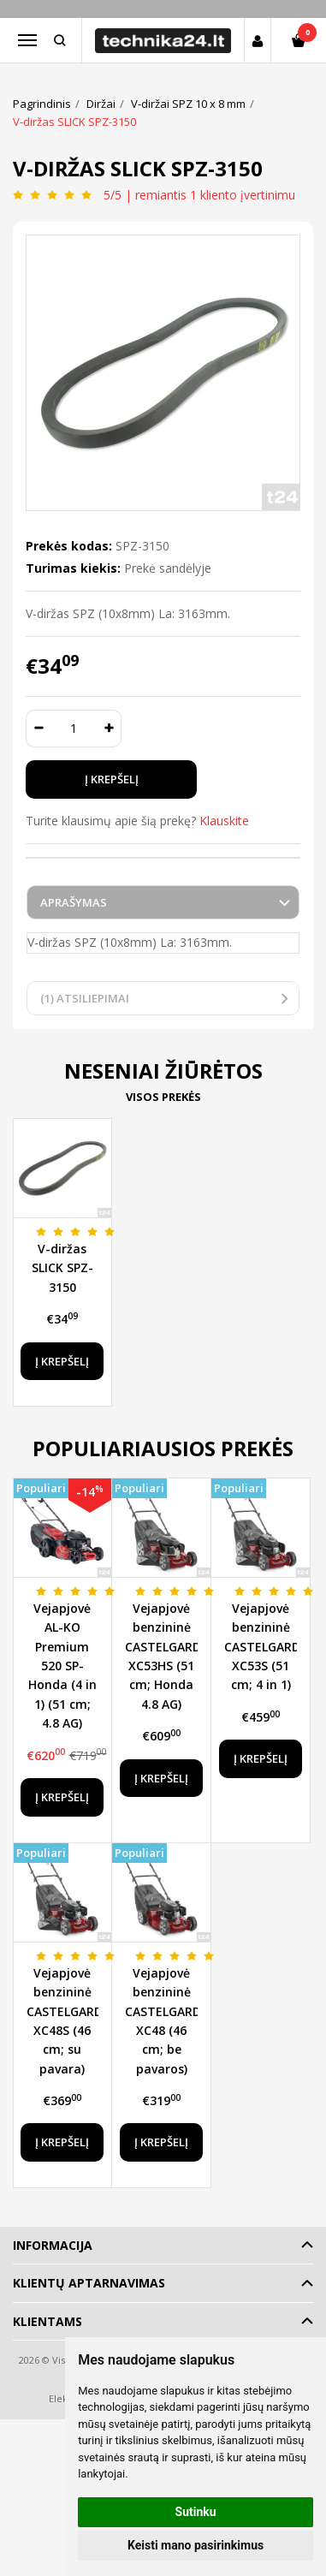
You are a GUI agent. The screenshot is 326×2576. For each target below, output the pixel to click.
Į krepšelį (62, 1361)
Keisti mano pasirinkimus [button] (195, 2545)
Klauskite (224, 820)
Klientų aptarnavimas (89, 2283)
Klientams (47, 2321)
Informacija (52, 2245)
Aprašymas (73, 902)
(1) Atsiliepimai (84, 998)
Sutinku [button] (195, 2512)
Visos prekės (163, 1096)
